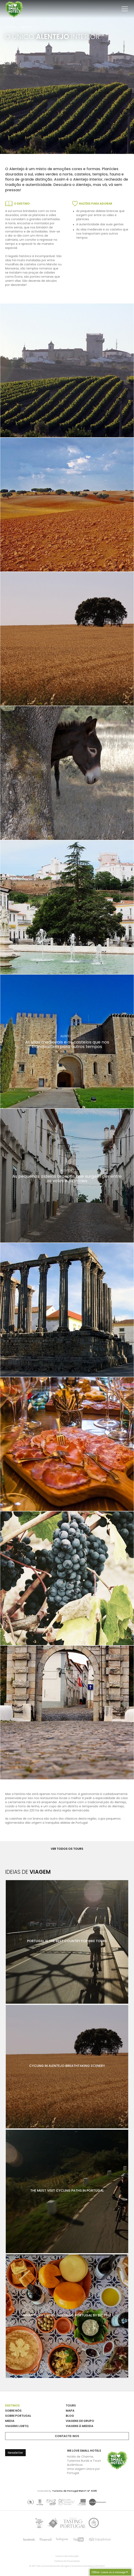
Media (9, 2421)
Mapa (70, 2411)
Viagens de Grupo (80, 2421)
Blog (70, 2416)
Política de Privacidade (67, 2561)
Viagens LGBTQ (17, 2426)
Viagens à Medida (79, 2426)
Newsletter (15, 2453)
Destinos (10, 27)
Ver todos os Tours (67, 1849)
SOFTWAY (99, 2566)
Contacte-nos (67, 2436)
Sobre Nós (13, 2411)
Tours (71, 2405)
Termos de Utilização (67, 2556)
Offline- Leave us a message (109, 2572)
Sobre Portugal (18, 2416)
